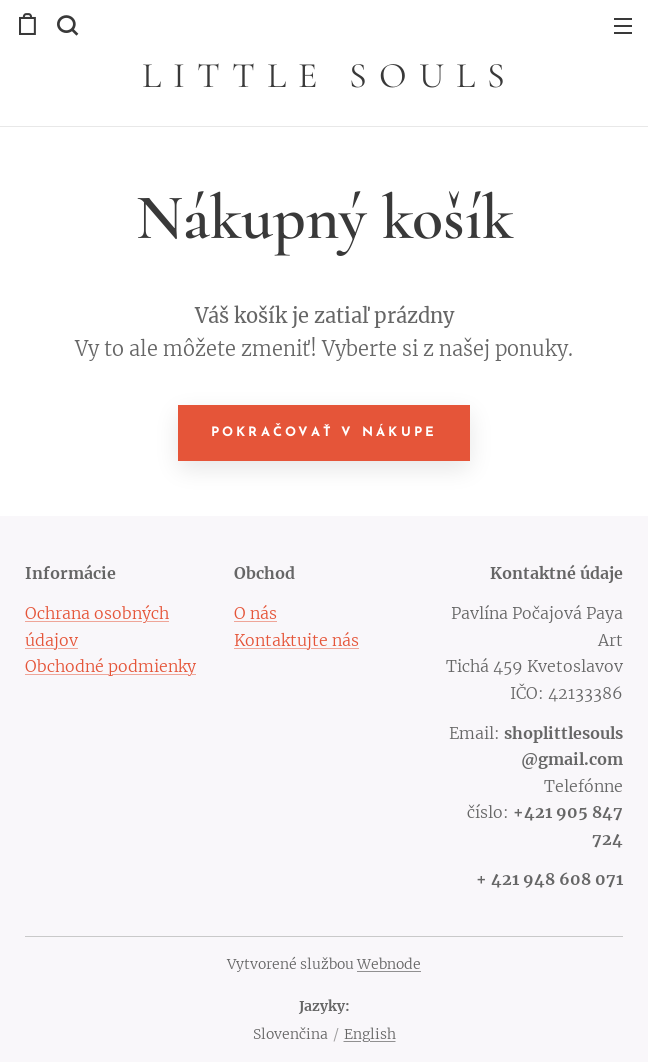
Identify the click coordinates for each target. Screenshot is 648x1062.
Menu (623, 26)
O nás (255, 613)
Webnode (389, 964)
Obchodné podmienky (110, 666)
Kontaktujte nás (296, 639)
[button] (65, 25)
